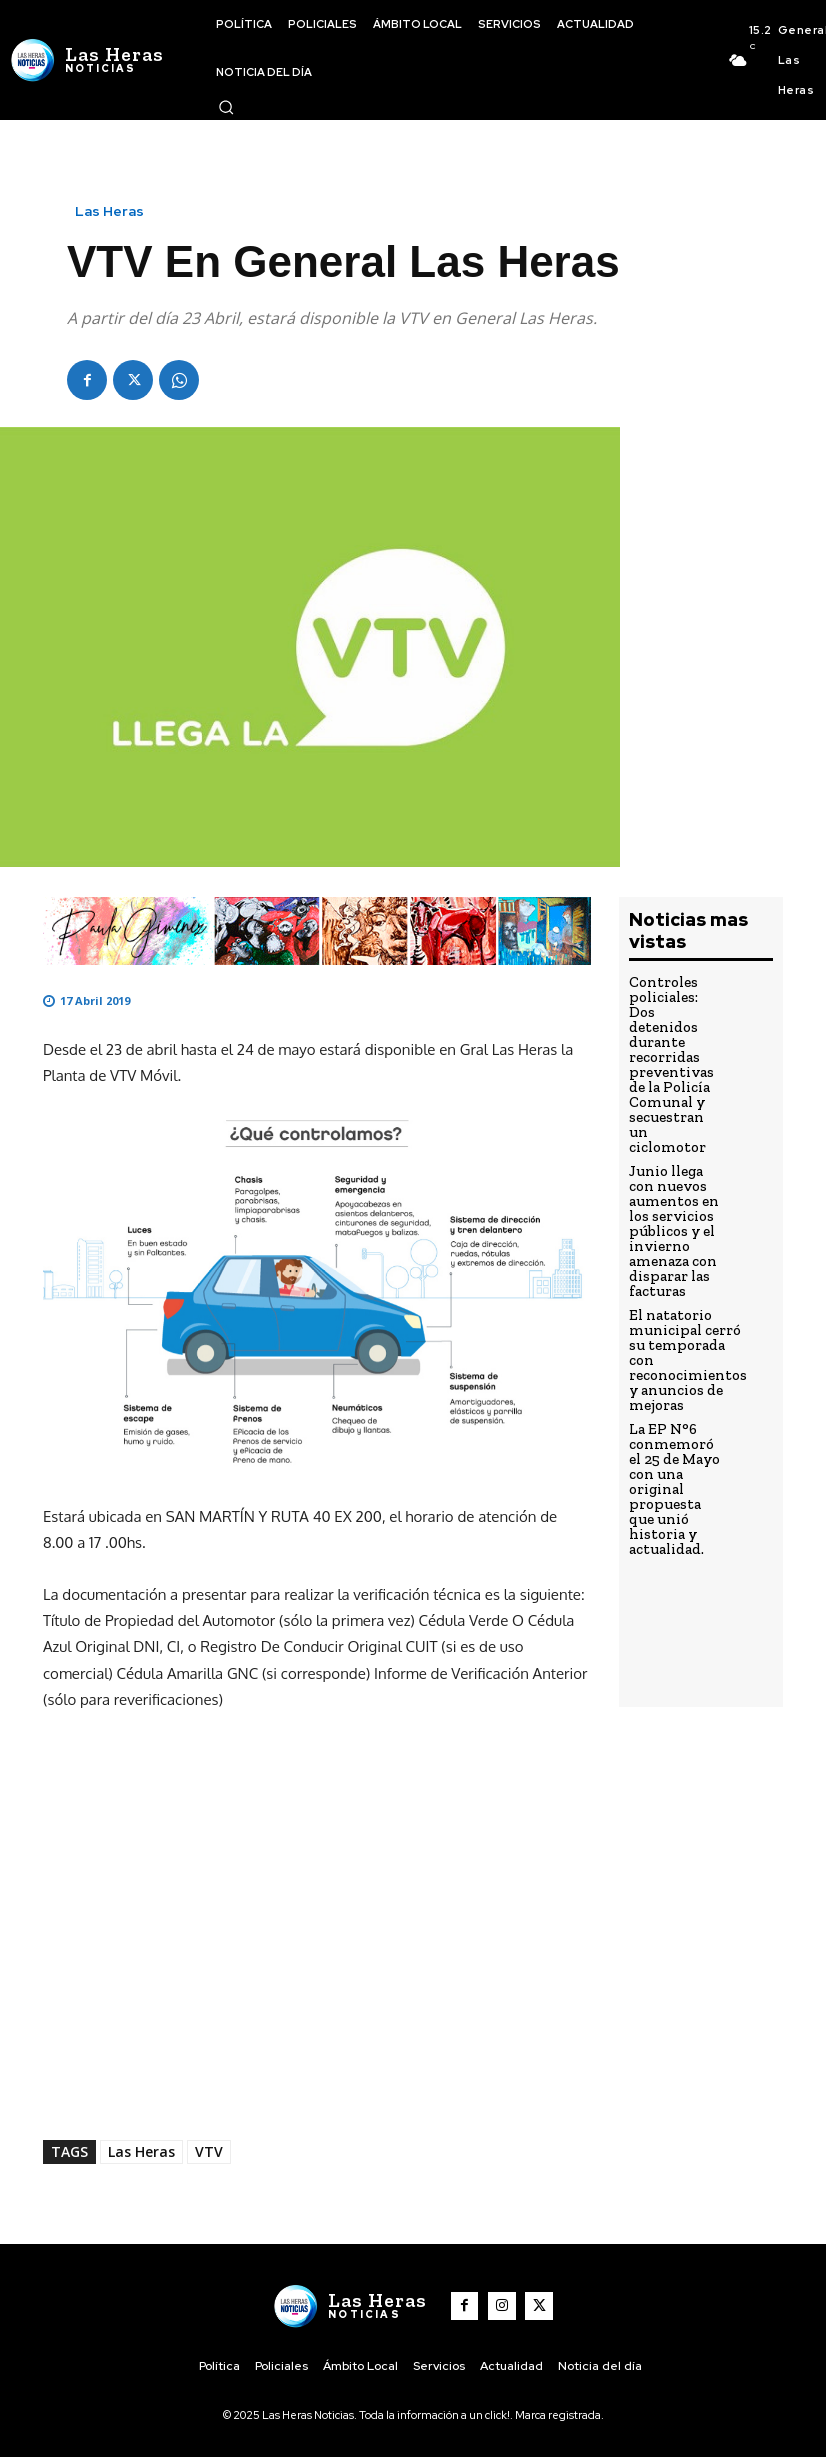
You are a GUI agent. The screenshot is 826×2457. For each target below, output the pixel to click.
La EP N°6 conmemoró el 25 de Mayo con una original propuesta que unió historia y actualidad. (673, 1396)
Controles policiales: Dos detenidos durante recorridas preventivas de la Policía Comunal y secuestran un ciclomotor (673, 1041)
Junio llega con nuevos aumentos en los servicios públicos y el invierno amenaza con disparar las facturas (673, 1174)
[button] (226, 107)
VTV (209, 2151)
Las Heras (109, 211)
